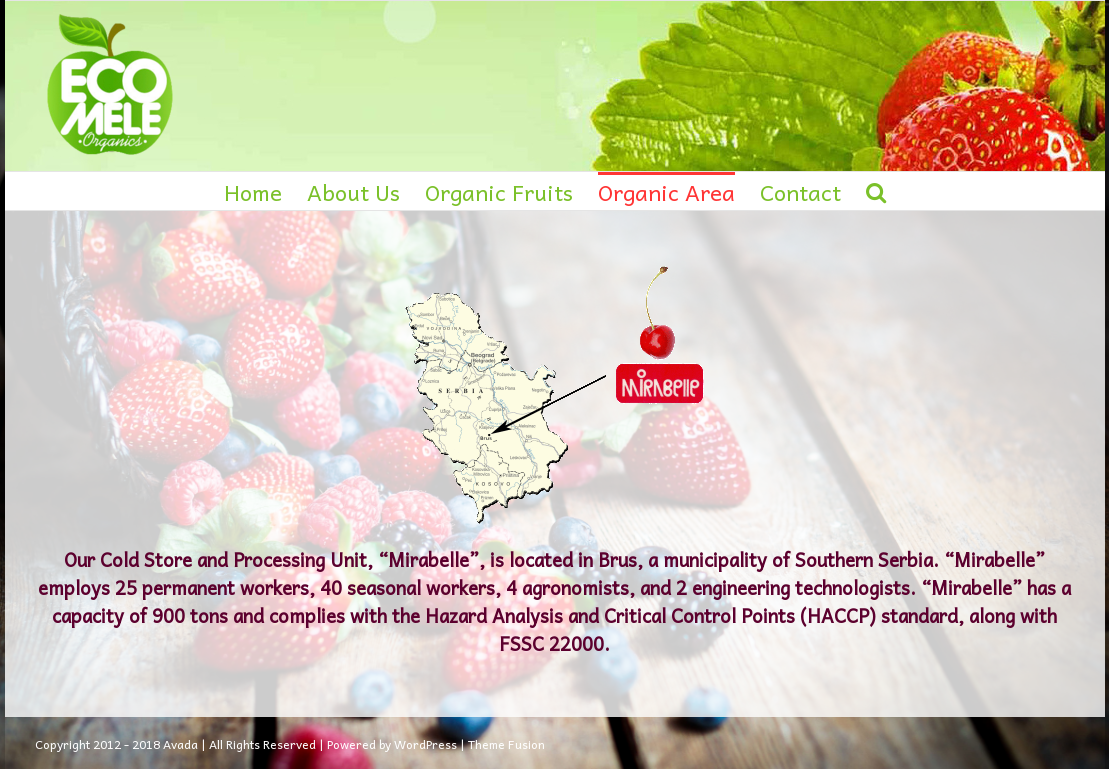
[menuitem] (265, 191)
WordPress (425, 744)
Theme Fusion (506, 744)
